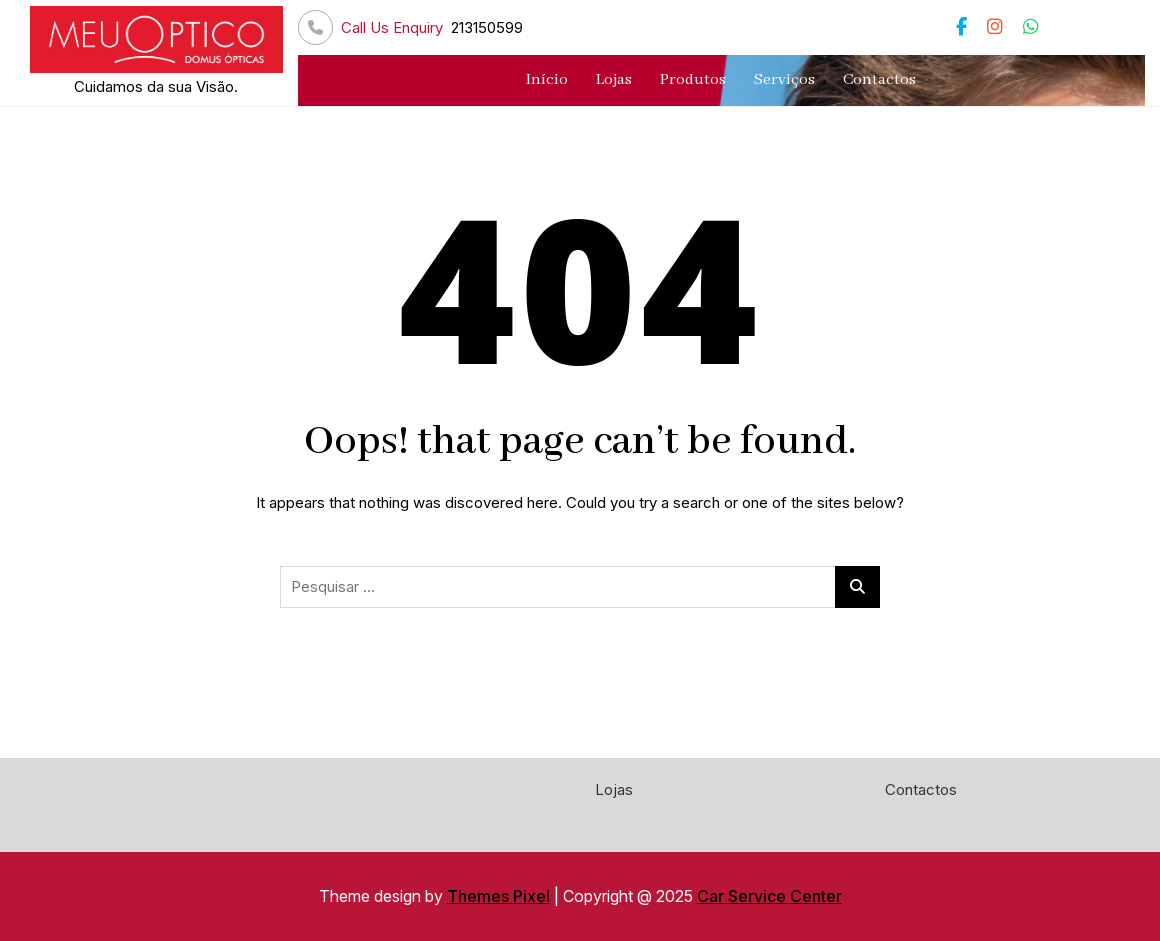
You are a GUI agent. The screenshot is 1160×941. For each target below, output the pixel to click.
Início (547, 80)
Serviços (784, 80)
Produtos (693, 80)
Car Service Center (769, 896)
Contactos (879, 80)
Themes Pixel (498, 896)
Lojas (614, 80)
